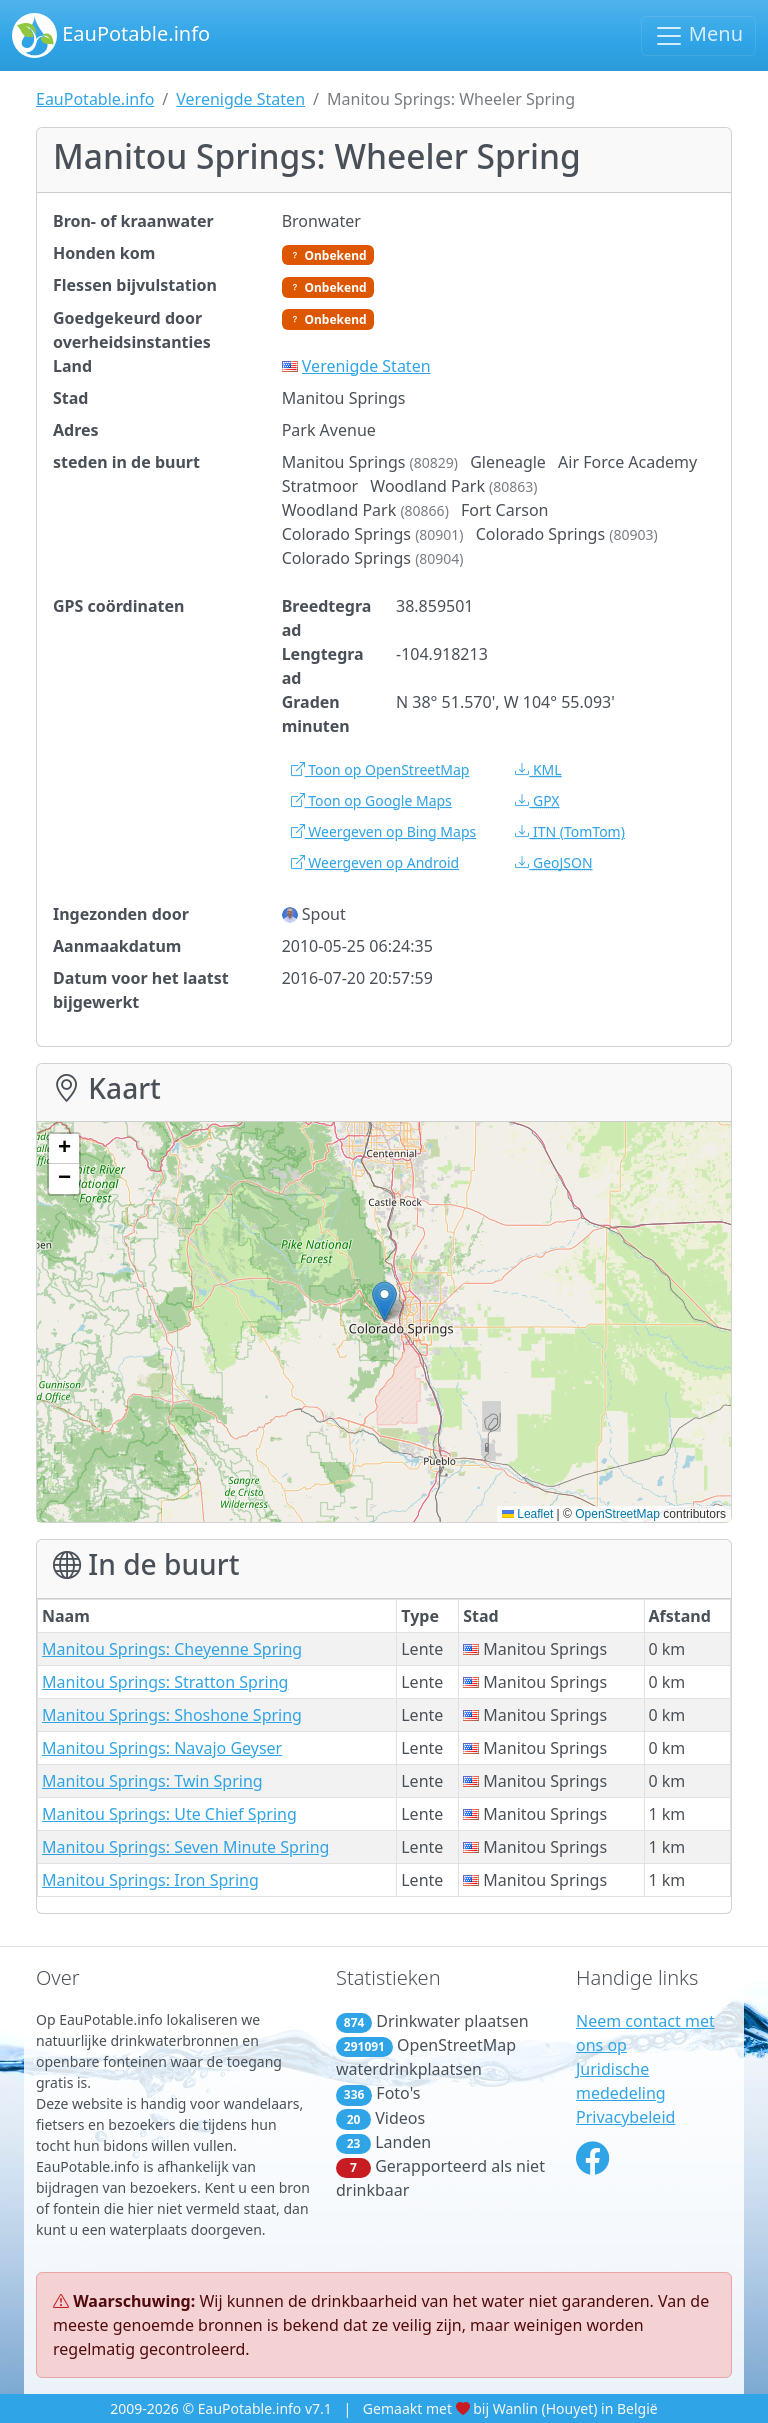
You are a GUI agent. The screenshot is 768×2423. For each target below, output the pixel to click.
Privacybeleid (625, 2117)
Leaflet (527, 1514)
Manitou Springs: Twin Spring (152, 1781)
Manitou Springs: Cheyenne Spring (172, 1649)
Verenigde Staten (240, 99)
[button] (384, 1301)
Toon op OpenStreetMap (380, 769)
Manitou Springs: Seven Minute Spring (185, 1847)
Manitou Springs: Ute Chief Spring (169, 1814)
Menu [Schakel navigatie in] (698, 35)
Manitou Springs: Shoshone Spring (172, 1715)
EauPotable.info (111, 35)
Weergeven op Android (375, 862)
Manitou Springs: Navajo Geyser (162, 1748)
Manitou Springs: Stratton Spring (165, 1682)
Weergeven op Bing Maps (384, 831)
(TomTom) (570, 831)
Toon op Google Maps (371, 800)
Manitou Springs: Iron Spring (150, 1880)
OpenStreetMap (617, 1514)
